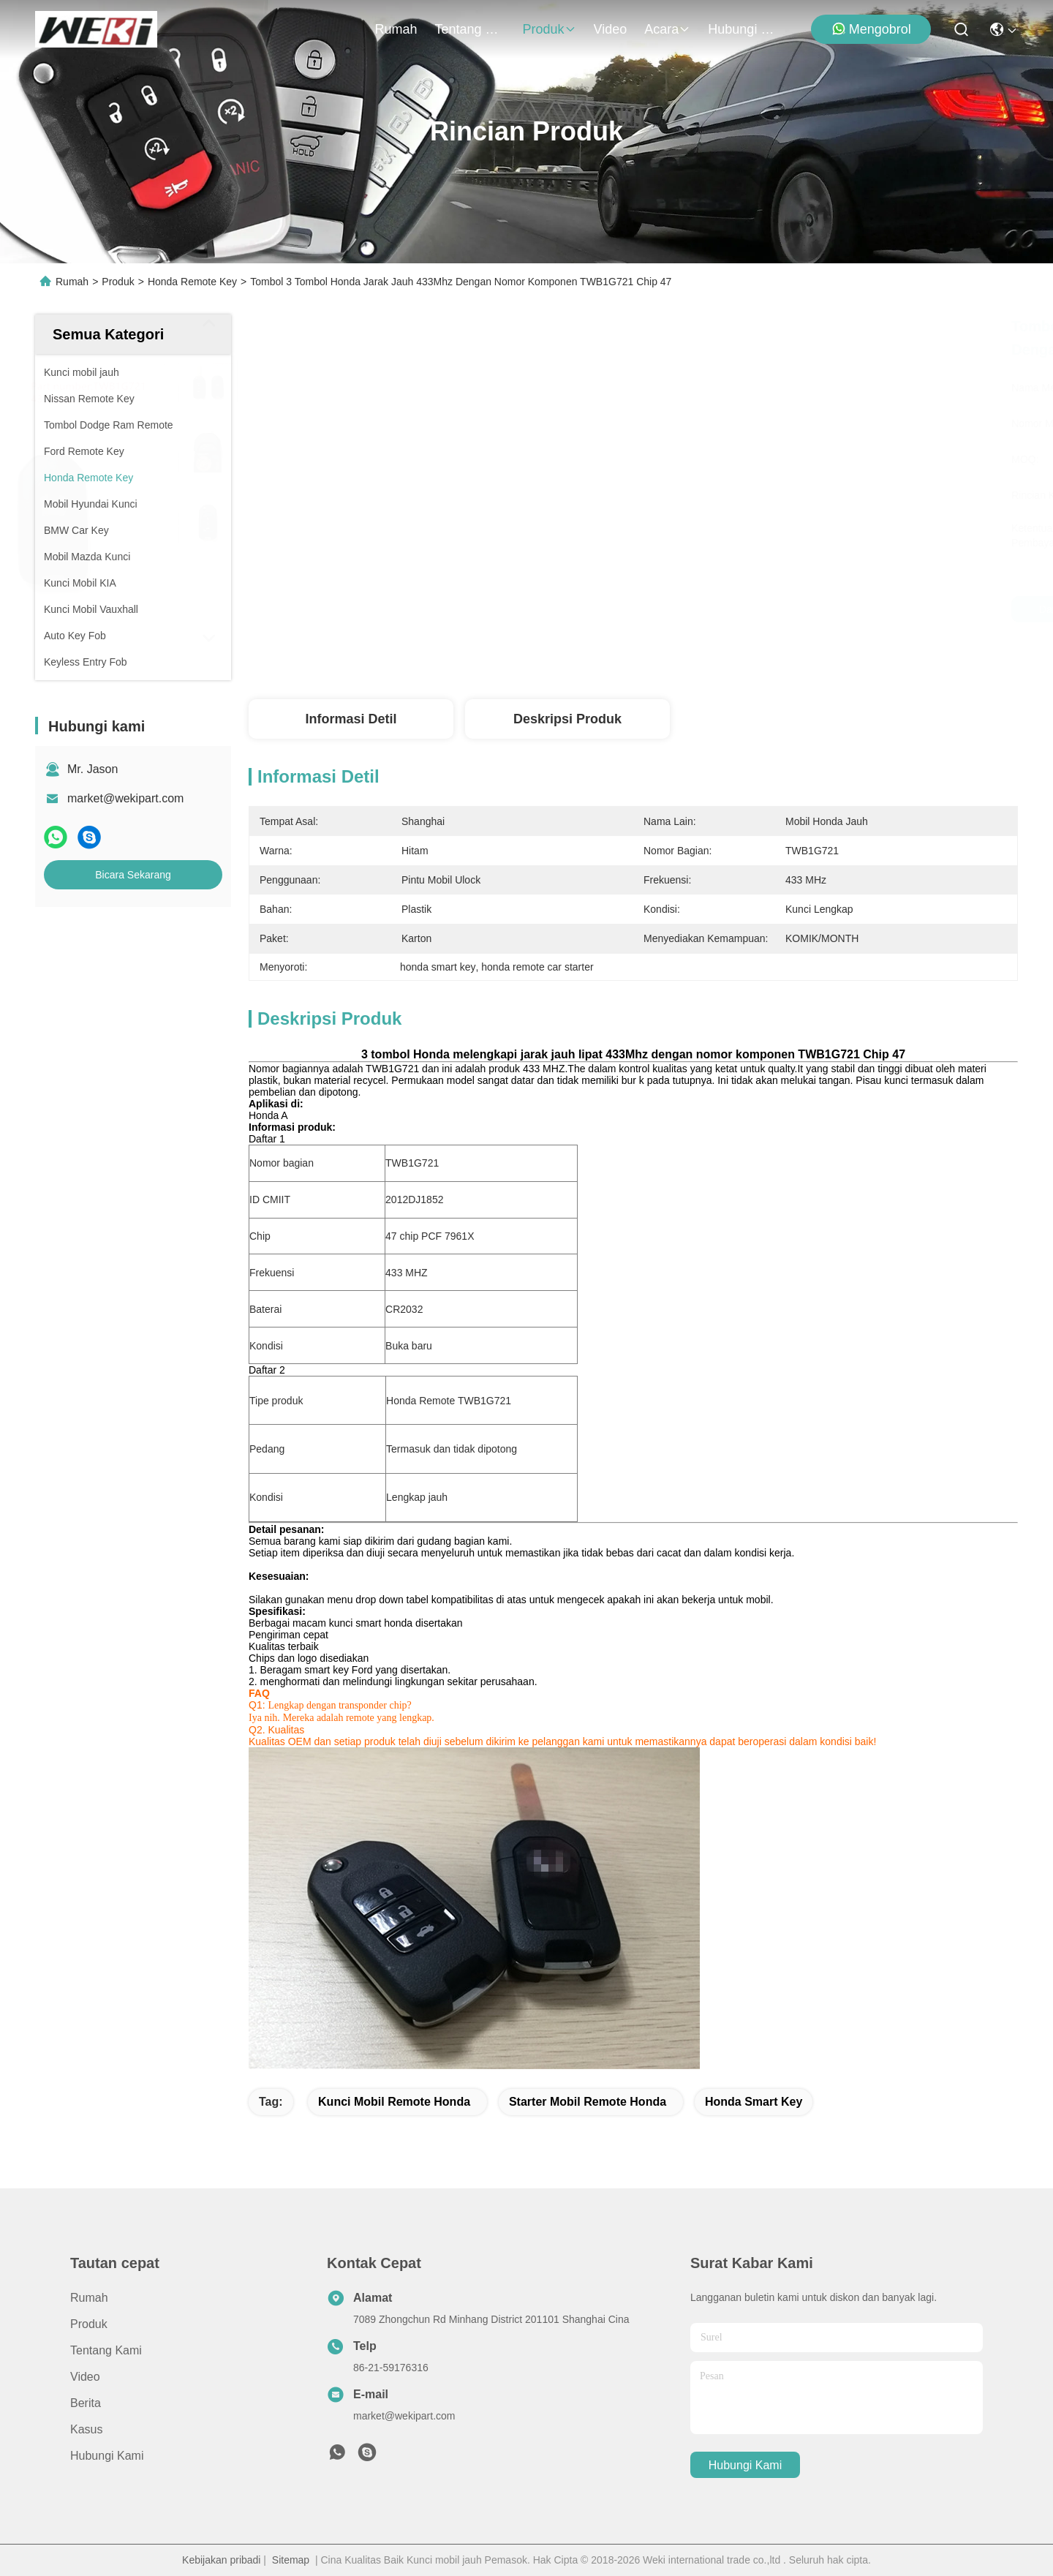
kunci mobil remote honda (394, 2101)
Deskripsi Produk (567, 719)
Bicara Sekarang (133, 875)
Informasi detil (350, 719)
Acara (667, 29)
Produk (549, 29)
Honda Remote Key (192, 281)
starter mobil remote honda (587, 2101)
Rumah (396, 29)
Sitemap (290, 2560)
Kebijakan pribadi (221, 2560)
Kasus (86, 2429)
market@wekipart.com (125, 798)
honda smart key (753, 2101)
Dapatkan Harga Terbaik (761, 609)
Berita (85, 2403)
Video (610, 29)
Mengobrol (871, 29)
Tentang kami (470, 29)
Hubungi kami (743, 29)
